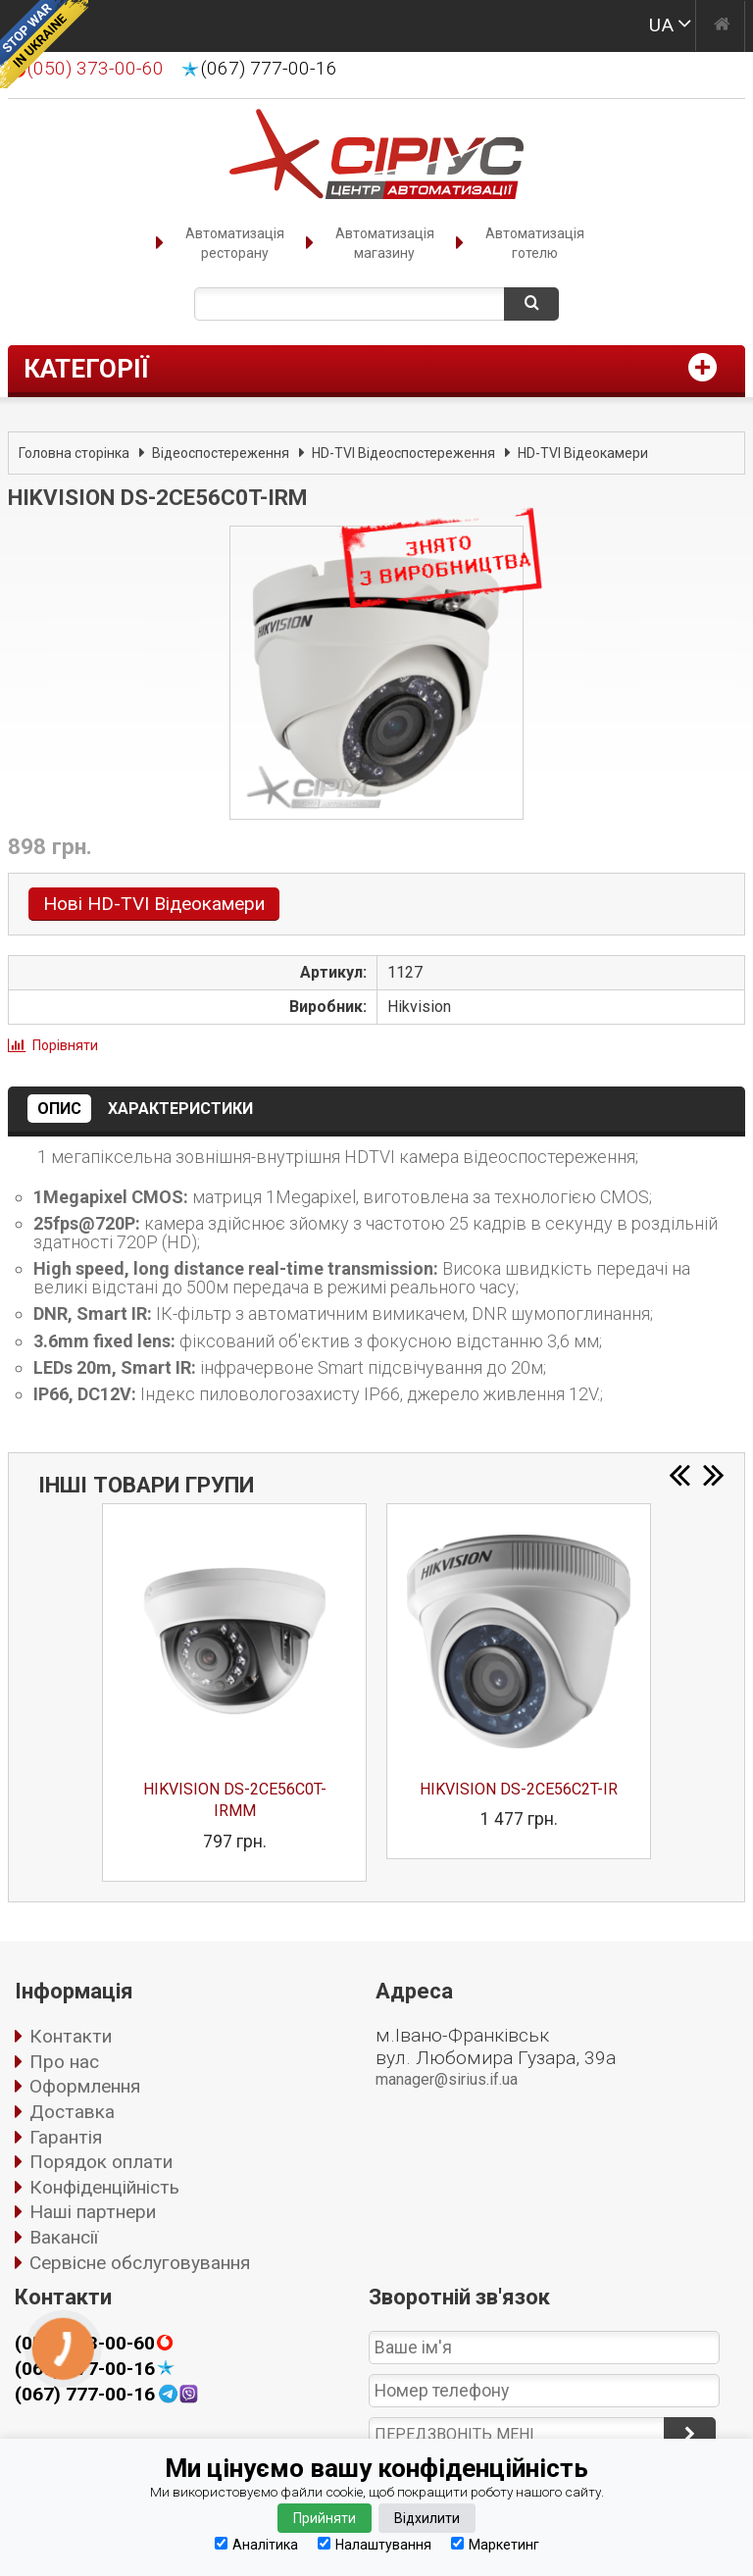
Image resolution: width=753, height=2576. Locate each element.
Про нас (64, 2061)
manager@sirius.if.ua (447, 2079)
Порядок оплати (101, 2161)
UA (661, 25)
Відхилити (427, 2518)
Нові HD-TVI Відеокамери (154, 903)
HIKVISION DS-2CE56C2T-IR (519, 1789)
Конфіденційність (104, 2187)
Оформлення (84, 2086)
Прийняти (324, 2518)
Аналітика (256, 2544)
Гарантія (65, 2137)
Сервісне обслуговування (139, 2262)
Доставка (72, 2111)
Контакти (70, 2036)
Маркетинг (495, 2544)
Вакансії (63, 2237)
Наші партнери (92, 2211)
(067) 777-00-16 (269, 68)
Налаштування (374, 2544)
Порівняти (65, 1045)
